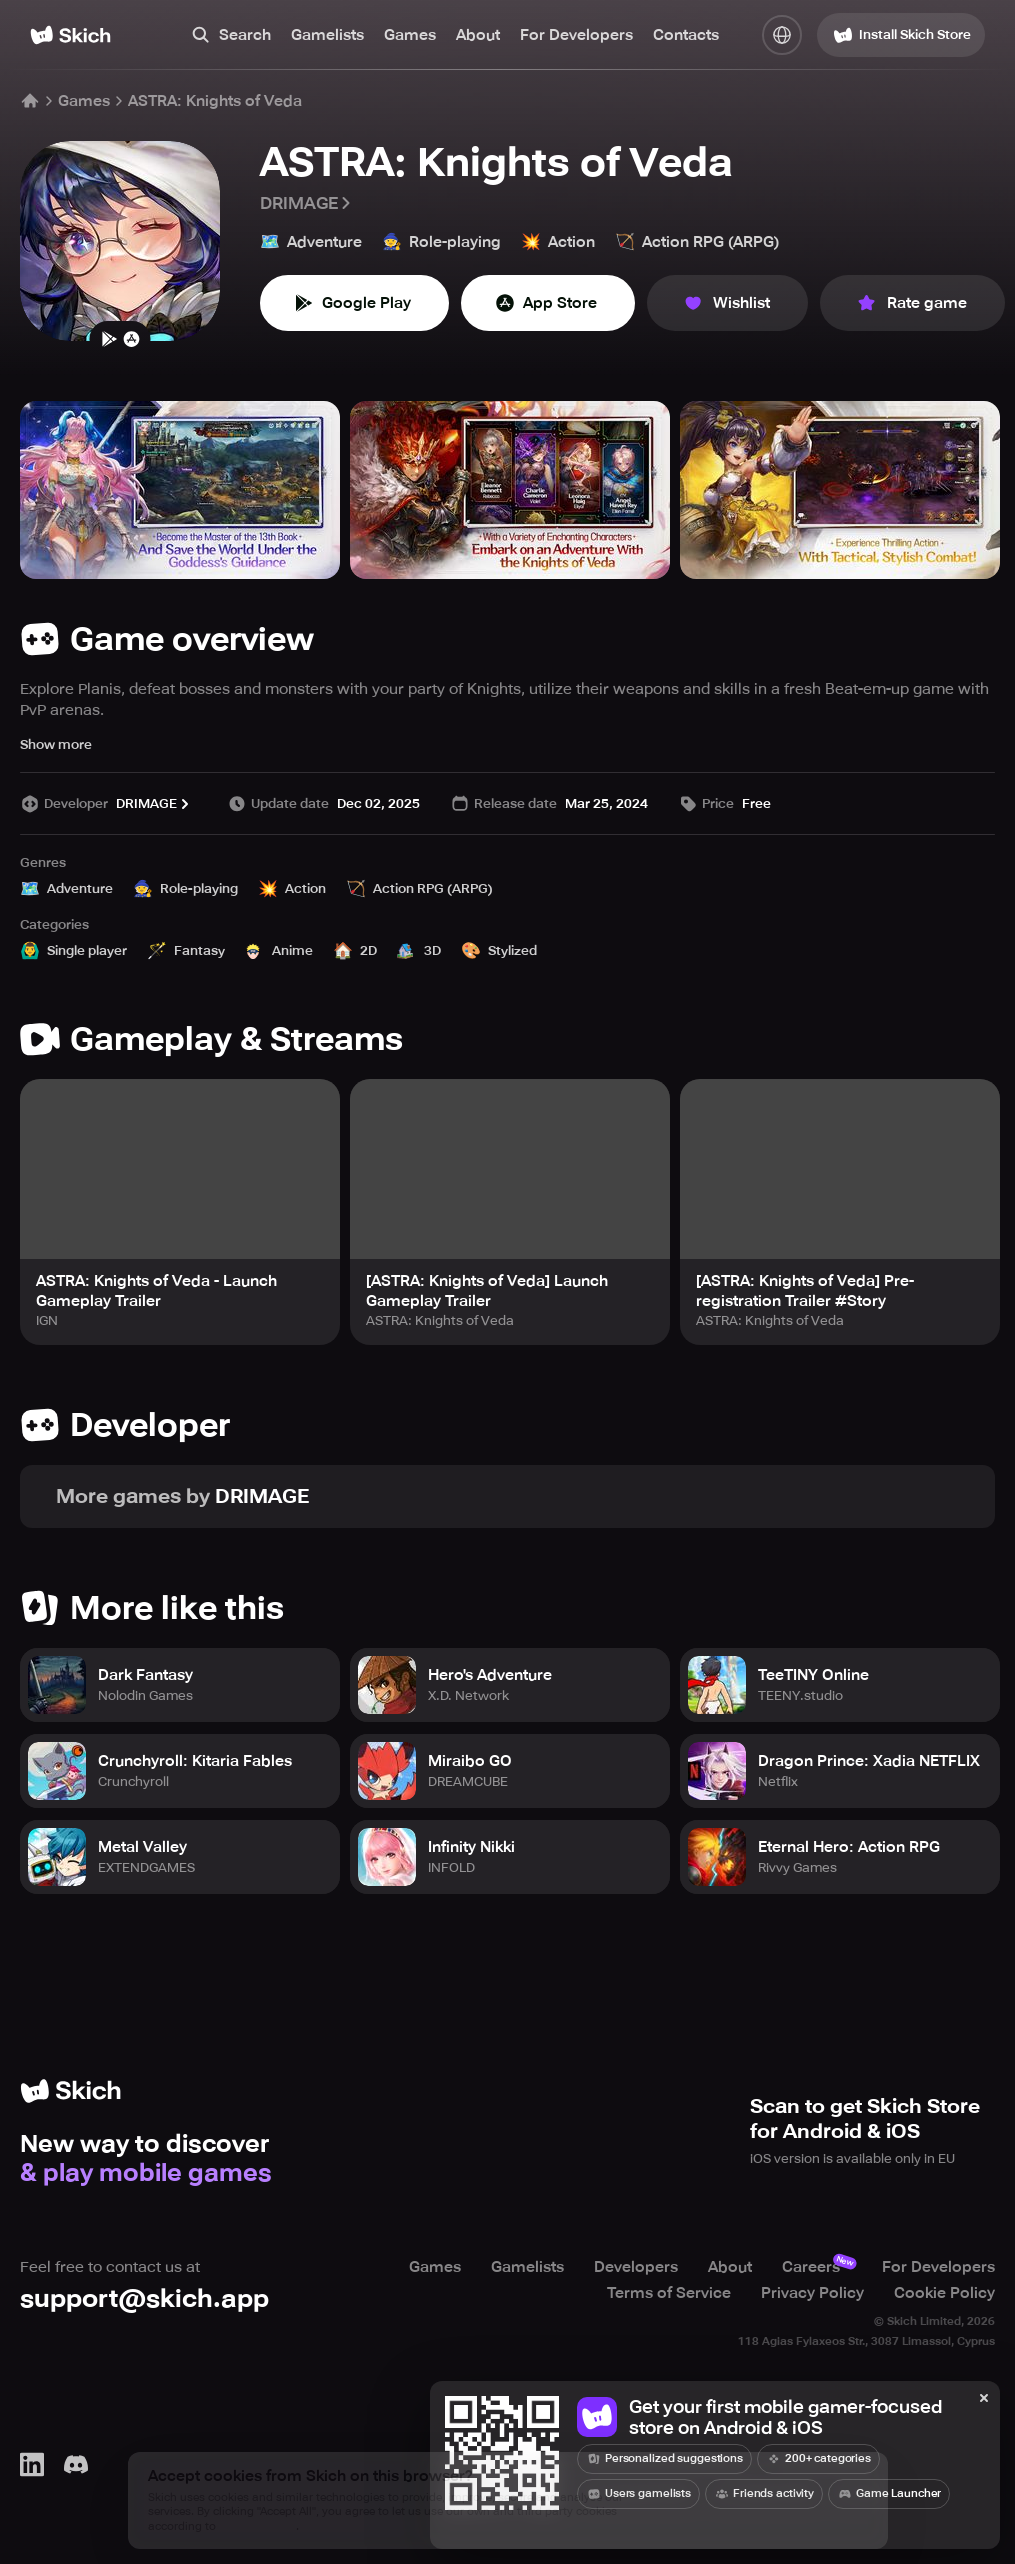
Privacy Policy (812, 2293)
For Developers (576, 35)
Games (410, 35)
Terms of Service (669, 2293)
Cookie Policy (944, 2293)
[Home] (70, 35)
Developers (636, 2267)
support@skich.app (144, 2298)
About (478, 35)
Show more (56, 744)
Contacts (686, 35)
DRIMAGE (307, 203)
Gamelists (327, 35)
